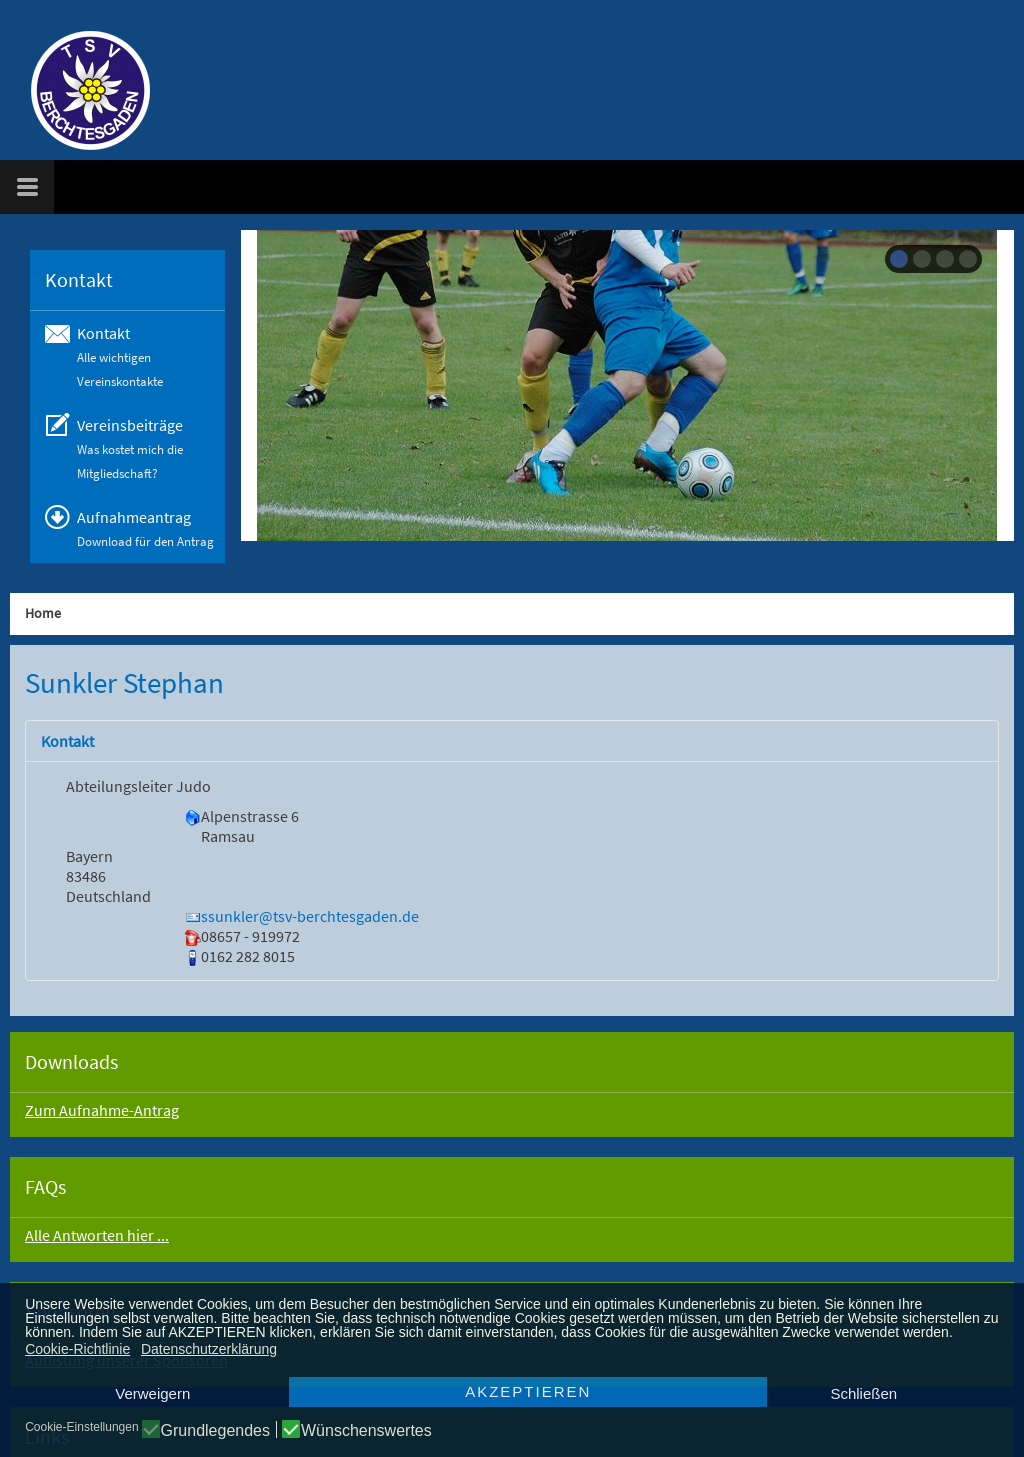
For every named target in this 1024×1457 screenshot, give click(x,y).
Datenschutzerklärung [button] (209, 1349)
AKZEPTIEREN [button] (528, 1391)
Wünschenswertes (366, 1431)
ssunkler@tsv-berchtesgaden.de (310, 916)
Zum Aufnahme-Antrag (102, 1110)
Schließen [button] (863, 1393)
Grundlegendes (215, 1431)
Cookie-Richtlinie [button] (77, 1349)
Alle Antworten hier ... (97, 1235)
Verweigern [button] (152, 1393)
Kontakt (67, 741)
